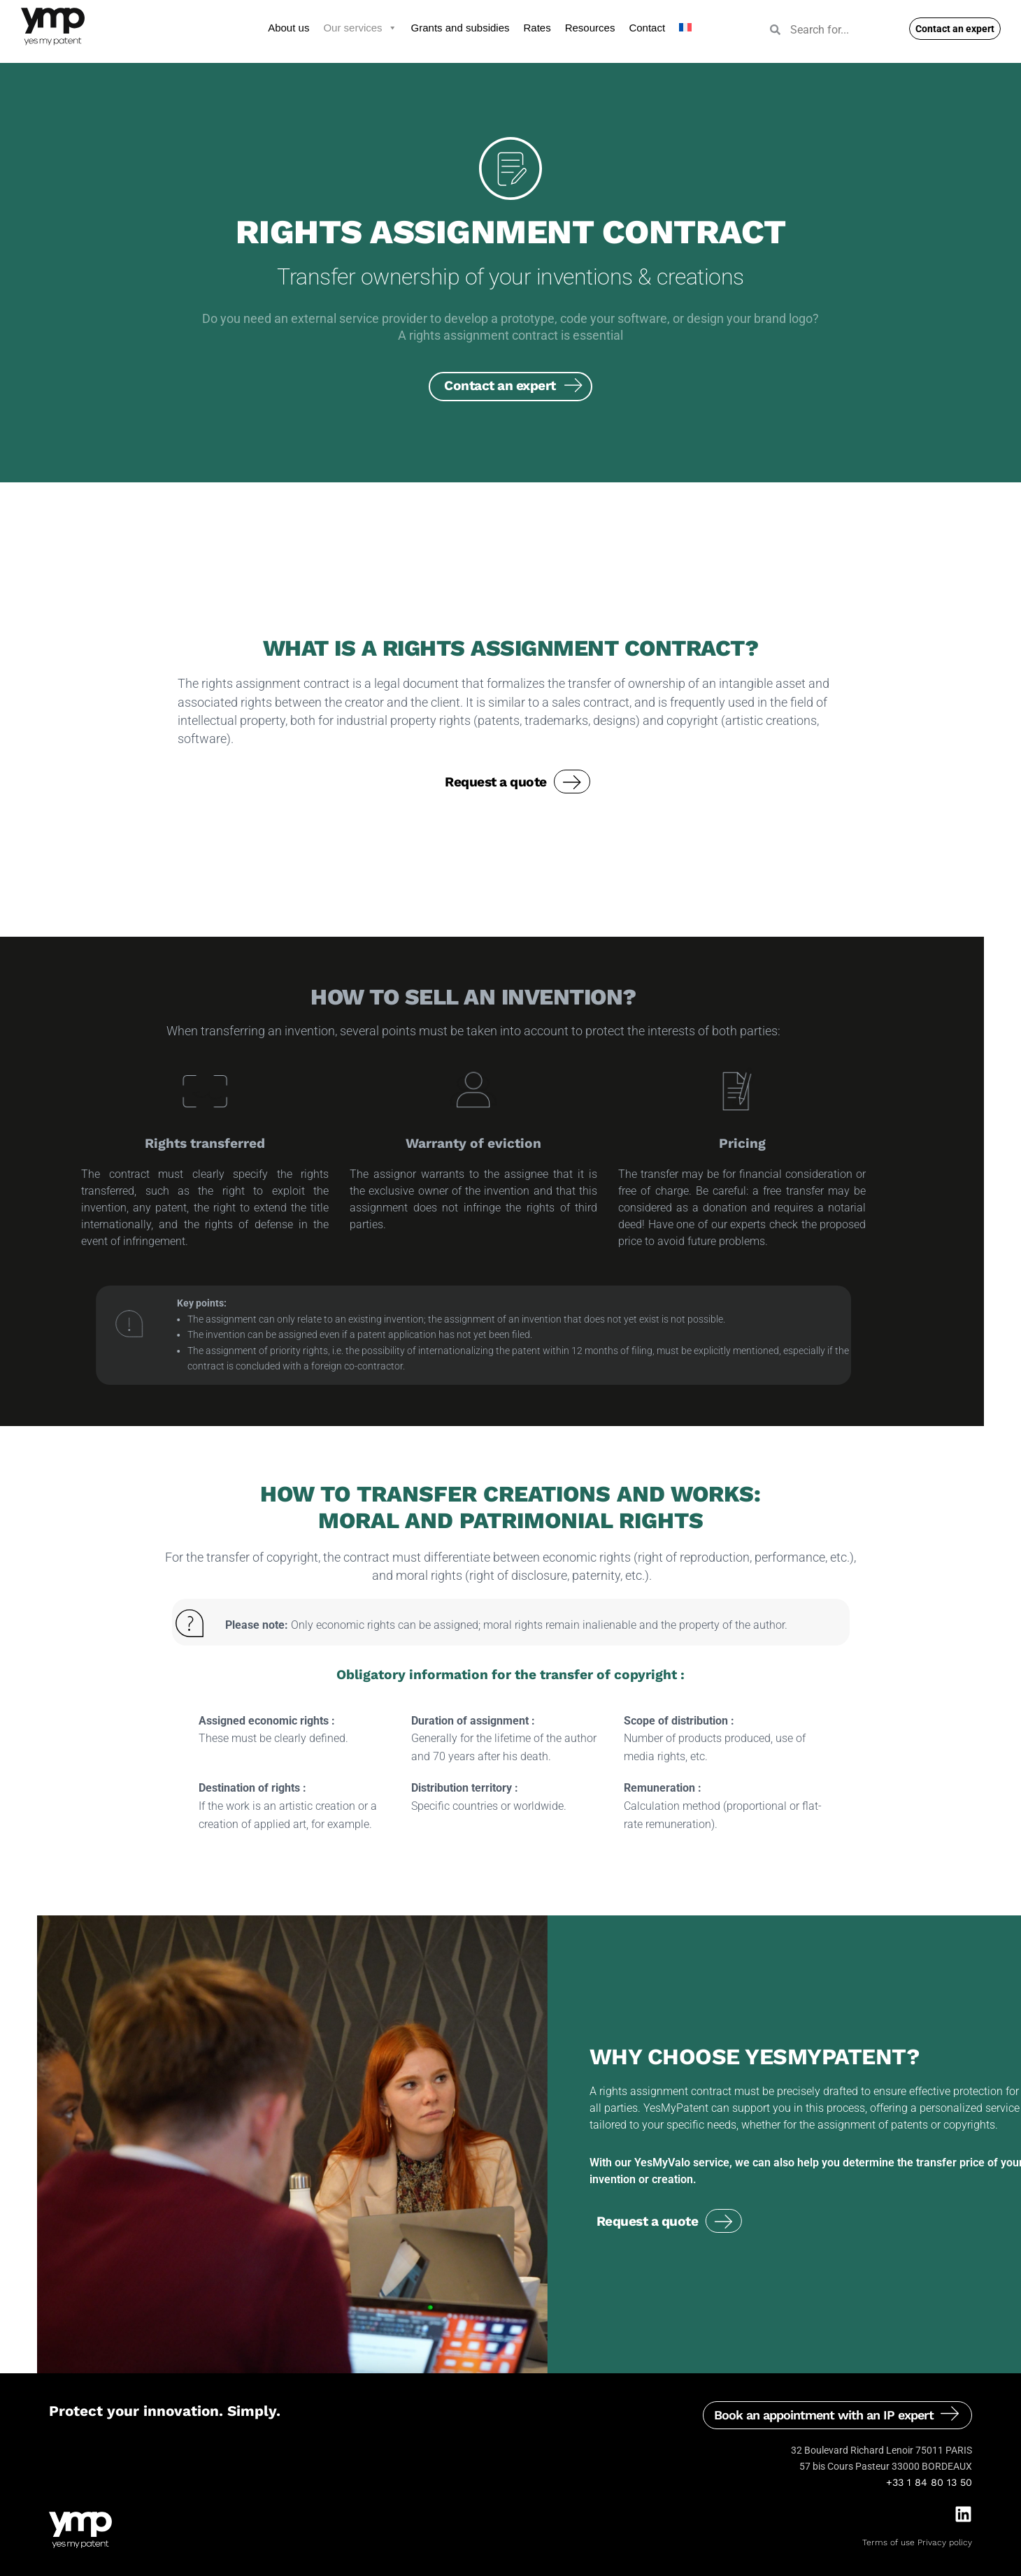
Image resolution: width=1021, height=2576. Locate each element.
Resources (590, 28)
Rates (537, 28)
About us (288, 28)
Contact (647, 28)
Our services (360, 28)
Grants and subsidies (460, 28)
